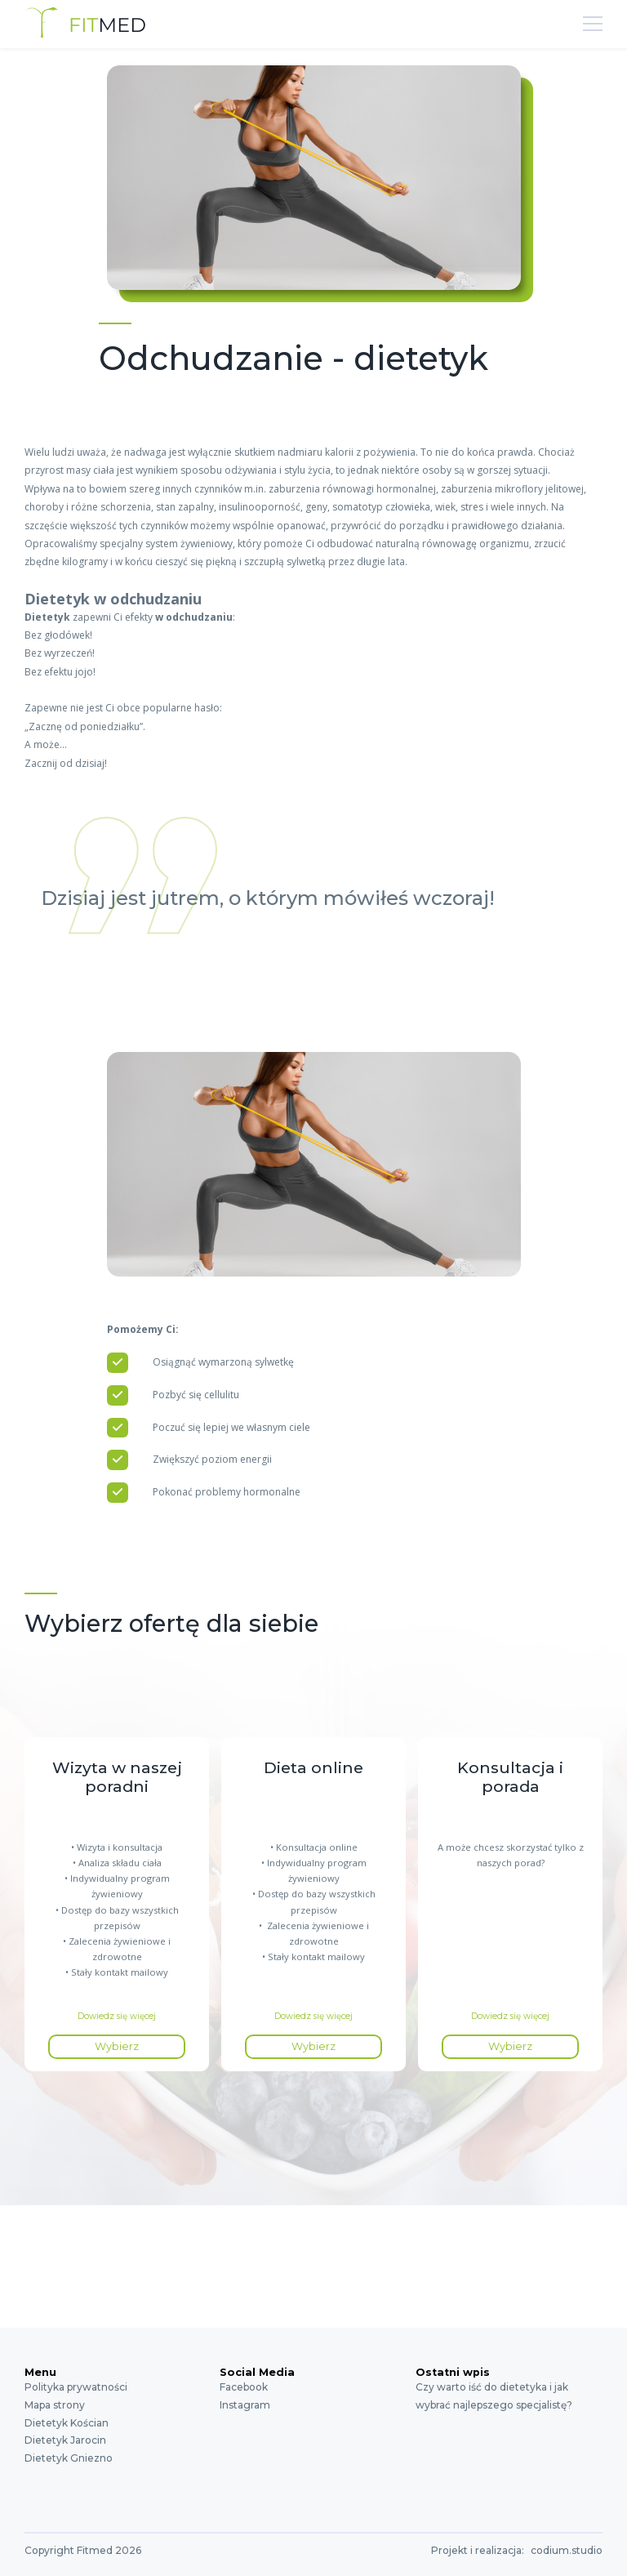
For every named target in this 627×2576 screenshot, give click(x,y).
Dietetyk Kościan (66, 2423)
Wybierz (117, 2046)
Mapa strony (54, 2405)
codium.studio (567, 2550)
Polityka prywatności (75, 2387)
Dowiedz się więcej (117, 2016)
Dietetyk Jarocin (65, 2440)
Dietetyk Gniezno (68, 2458)
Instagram (245, 2405)
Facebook (244, 2387)
